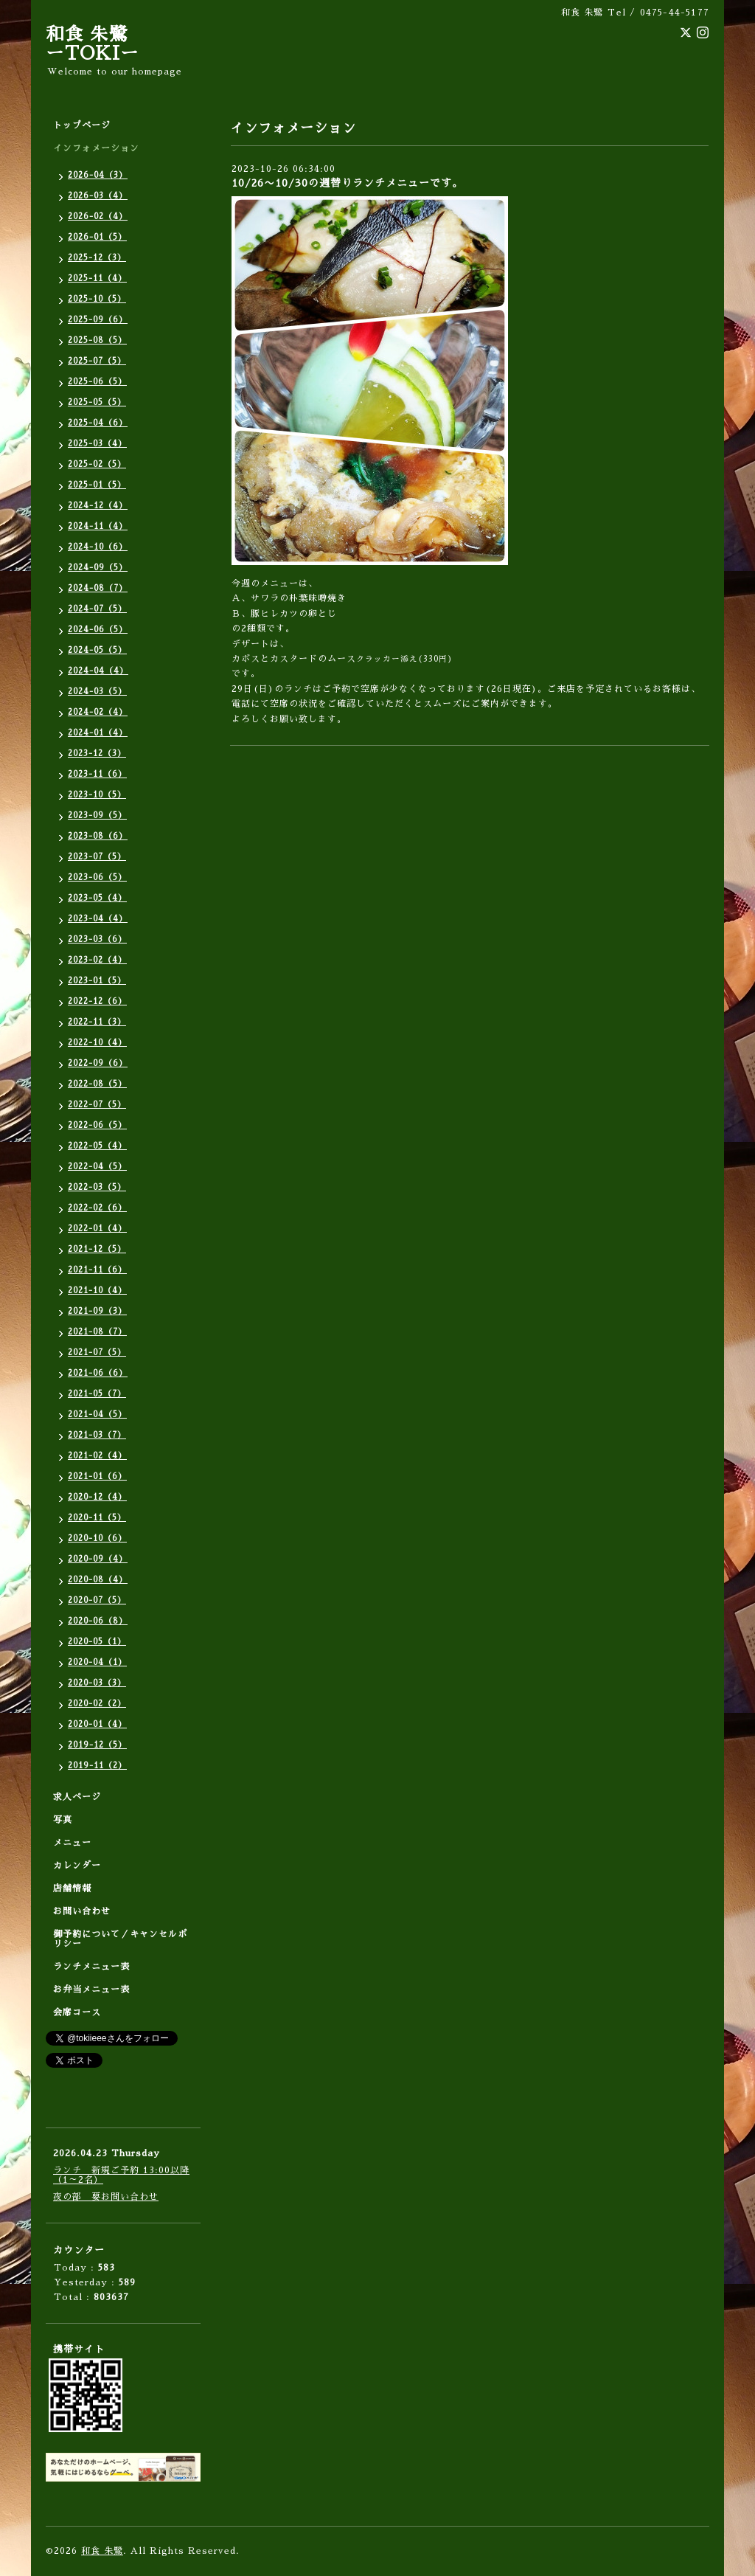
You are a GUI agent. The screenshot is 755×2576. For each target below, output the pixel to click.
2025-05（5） (97, 402)
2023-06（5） (97, 877)
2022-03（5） (97, 1187)
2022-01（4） (97, 1229)
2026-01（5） (97, 237)
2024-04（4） (98, 671)
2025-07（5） (97, 361)
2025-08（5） (97, 340)
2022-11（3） (97, 1022)
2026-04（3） (98, 175)
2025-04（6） (98, 423)
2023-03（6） (97, 939)
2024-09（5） (98, 568)
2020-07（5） (97, 1600)
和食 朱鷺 (102, 2550)
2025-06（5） (97, 382)
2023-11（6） (97, 774)
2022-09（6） (98, 1063)
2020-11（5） (97, 1518)
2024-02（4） (98, 712)
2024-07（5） (97, 609)
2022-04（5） (97, 1167)
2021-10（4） (97, 1291)
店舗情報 (72, 1888)
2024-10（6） (98, 547)
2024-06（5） (98, 630)
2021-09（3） (97, 1311)
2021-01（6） (97, 1476)
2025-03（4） (97, 444)
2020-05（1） (97, 1642)
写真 (62, 1819)
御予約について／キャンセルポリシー (120, 1939)
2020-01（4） (97, 1724)
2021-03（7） (97, 1435)
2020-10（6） (97, 1538)
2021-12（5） (97, 1249)
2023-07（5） (97, 857)
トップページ (82, 125)
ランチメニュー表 (91, 1966)
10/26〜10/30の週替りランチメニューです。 (347, 183)
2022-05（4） (97, 1146)
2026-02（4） (98, 216)
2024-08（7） (98, 588)
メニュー (72, 1842)
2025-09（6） (98, 320)
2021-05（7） (97, 1394)
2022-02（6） (97, 1208)
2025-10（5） (97, 299)
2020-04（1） (97, 1662)
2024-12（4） (98, 506)
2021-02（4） (97, 1456)
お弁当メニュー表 (91, 1989)
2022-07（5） (97, 1105)
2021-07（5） (97, 1352)
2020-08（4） (98, 1580)
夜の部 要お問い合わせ (106, 2196)
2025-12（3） (97, 258)
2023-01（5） (97, 981)
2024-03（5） (97, 692)
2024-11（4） (98, 526)
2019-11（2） (97, 1766)
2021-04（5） (97, 1414)
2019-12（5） (97, 1745)
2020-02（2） (97, 1704)
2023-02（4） (97, 960)
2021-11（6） (97, 1270)
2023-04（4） (98, 919)
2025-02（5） (97, 464)
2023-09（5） (97, 815)
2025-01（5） (97, 485)
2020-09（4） (98, 1559)
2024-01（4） (98, 733)
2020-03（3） (97, 1683)
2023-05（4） (97, 898)
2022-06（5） (97, 1125)
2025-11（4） (97, 278)
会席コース (77, 2012)
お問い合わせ (82, 1911)
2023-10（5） (97, 795)
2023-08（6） (98, 836)
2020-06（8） (98, 1621)
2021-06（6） (98, 1373)
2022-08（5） (97, 1084)
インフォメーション (96, 148)
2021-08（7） (97, 1332)
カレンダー (77, 1865)
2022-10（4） (97, 1043)
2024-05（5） (97, 650)
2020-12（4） (97, 1497)
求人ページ (77, 1797)
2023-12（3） (97, 753)
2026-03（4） (98, 196)
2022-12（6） (97, 1001)
